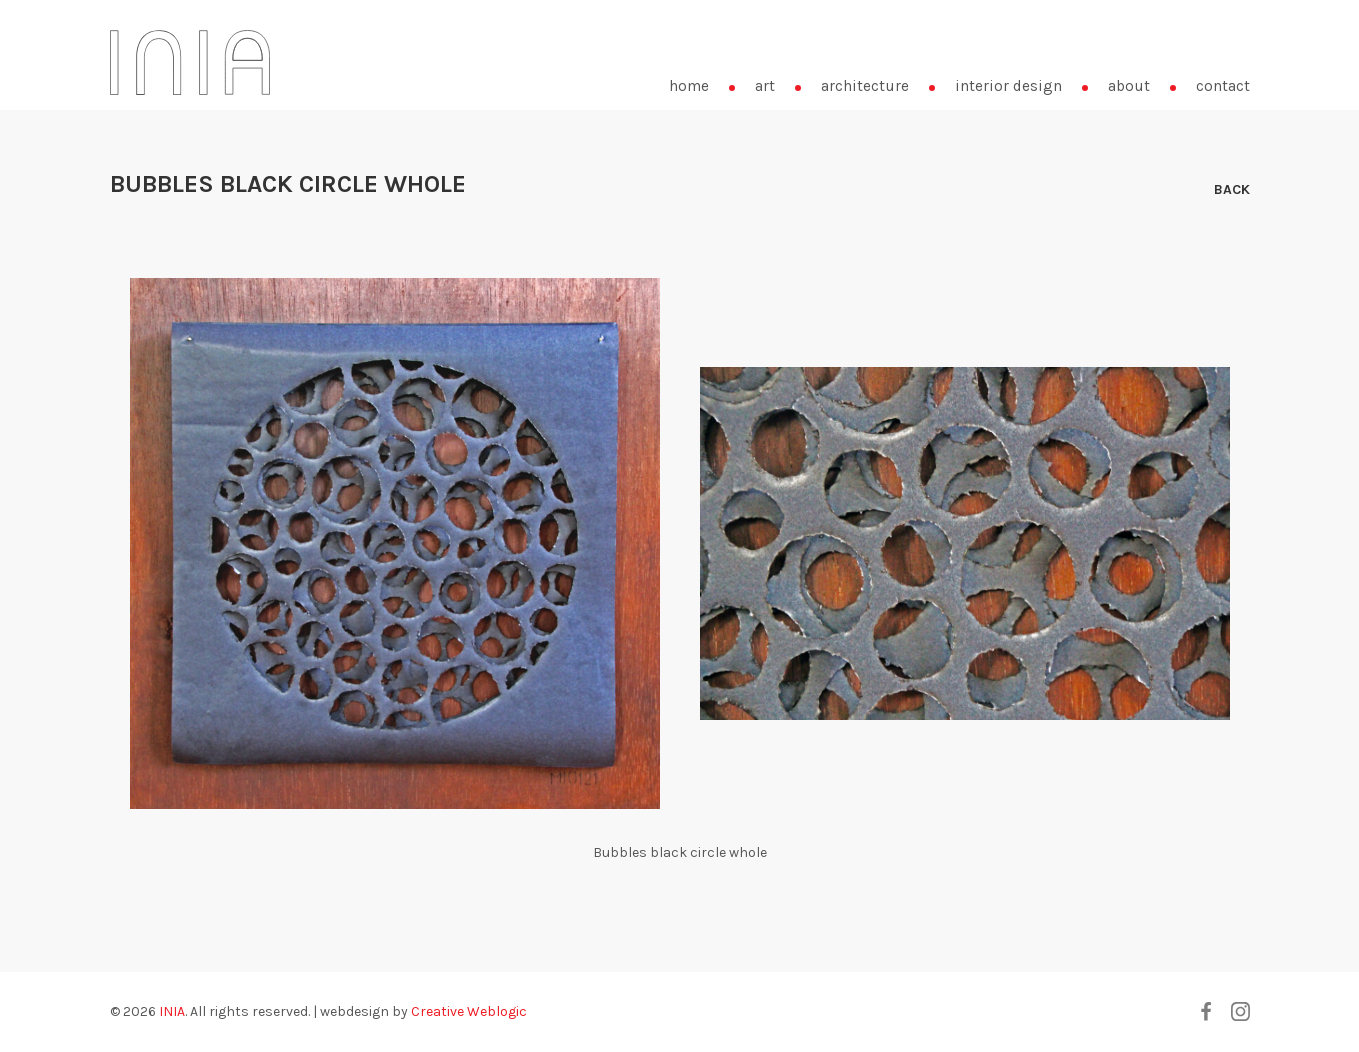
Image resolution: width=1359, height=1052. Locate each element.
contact (1223, 86)
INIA (172, 1011)
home (689, 86)
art (765, 86)
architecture (865, 86)
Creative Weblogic (469, 1011)
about (1129, 86)
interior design (1008, 86)
